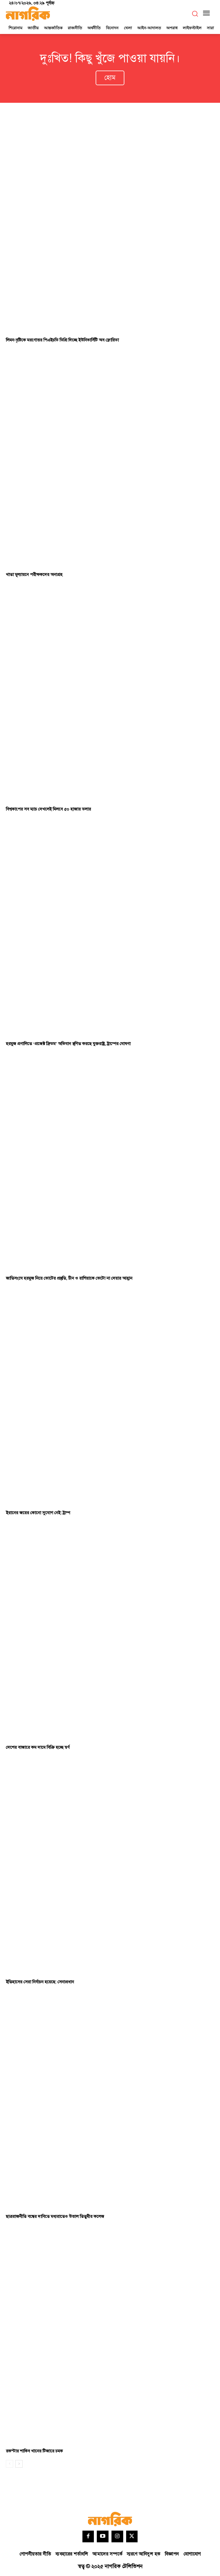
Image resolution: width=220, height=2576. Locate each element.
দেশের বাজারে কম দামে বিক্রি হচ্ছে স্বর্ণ (38, 1747)
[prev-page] (9, 2464)
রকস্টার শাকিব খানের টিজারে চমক (34, 2451)
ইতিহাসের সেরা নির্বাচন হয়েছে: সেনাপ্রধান (40, 1982)
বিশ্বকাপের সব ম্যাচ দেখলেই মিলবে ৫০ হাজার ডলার (48, 809)
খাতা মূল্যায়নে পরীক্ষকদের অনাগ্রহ (34, 575)
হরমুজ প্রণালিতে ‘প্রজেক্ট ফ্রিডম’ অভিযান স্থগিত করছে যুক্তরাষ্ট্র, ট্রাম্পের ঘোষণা (68, 1044)
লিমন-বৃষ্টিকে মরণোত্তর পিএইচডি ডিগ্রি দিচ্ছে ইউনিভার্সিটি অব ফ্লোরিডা (62, 340)
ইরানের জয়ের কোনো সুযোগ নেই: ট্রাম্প (38, 1513)
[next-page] (19, 2464)
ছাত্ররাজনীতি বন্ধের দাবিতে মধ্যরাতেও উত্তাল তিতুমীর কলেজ (55, 2216)
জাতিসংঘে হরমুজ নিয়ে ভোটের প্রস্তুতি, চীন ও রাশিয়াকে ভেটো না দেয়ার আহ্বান (69, 1278)
